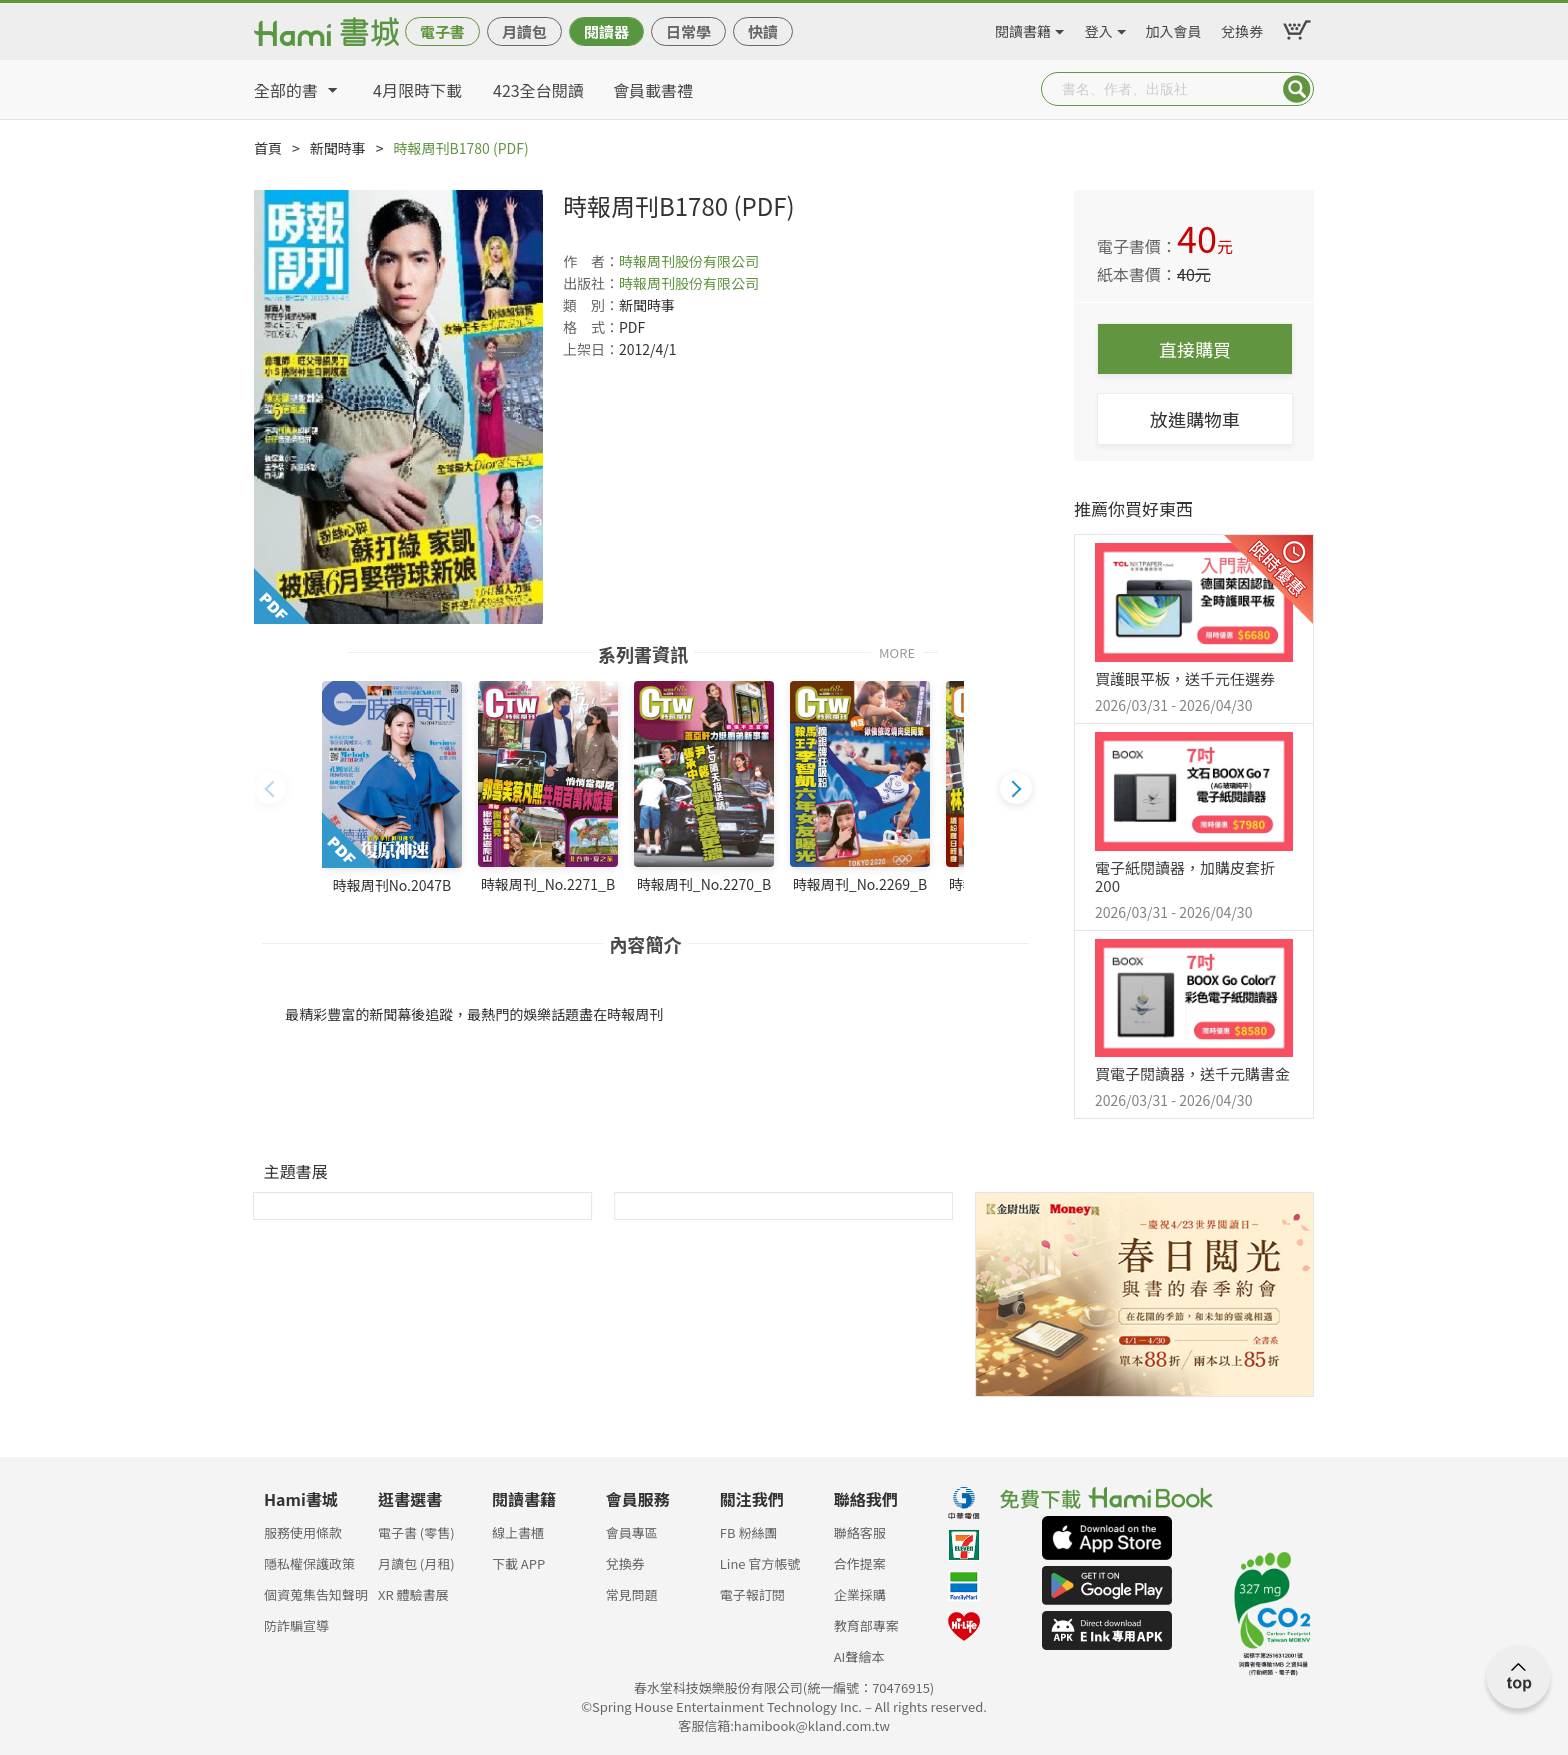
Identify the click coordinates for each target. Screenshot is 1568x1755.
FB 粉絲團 (749, 1532)
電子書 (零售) (416, 1532)
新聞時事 (338, 148)
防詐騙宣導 (296, 1625)
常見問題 (632, 1594)
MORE (897, 651)
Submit (1297, 89)
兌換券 (1242, 28)
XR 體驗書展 (413, 1594)
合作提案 (860, 1563)
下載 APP (518, 1563)
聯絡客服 (860, 1532)
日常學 (688, 31)
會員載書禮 (653, 90)
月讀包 (524, 31)
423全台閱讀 (538, 90)
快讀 (763, 31)
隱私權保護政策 (309, 1563)
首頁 (268, 148)
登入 (1099, 28)
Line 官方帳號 (760, 1563)
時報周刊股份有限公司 (689, 261)
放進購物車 (1195, 419)
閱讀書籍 (1023, 28)
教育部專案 (866, 1625)
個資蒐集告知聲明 (316, 1594)
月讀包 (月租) (416, 1563)
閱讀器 (606, 31)
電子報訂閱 (752, 1594)
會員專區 (632, 1532)
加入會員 (1174, 28)
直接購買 (1195, 349)
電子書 (442, 31)
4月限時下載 (417, 90)
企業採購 (860, 1594)
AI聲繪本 (859, 1656)
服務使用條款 (303, 1532)
